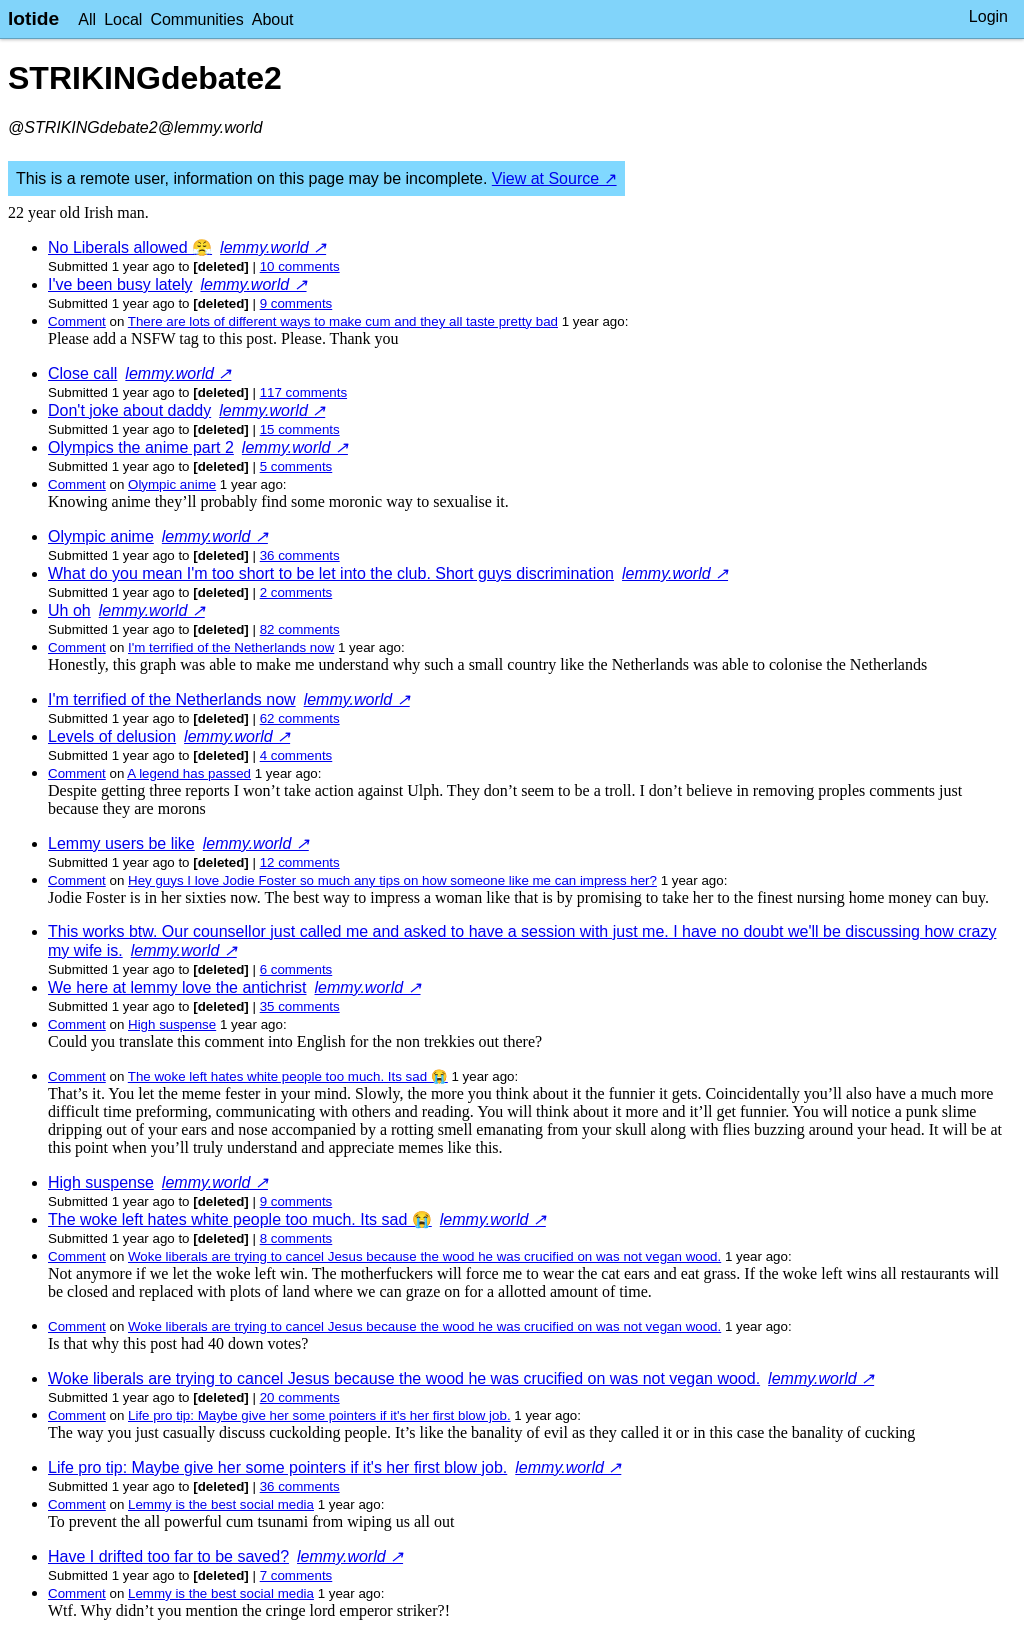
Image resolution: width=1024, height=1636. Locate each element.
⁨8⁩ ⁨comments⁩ (296, 1238)
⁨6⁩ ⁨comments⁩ (296, 969)
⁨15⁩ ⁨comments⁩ (300, 429)
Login (988, 16)
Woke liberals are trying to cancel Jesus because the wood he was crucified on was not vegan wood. (424, 1256)
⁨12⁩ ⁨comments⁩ (300, 862)
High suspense (172, 1024)
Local (123, 19)
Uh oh (69, 610)
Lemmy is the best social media (221, 1504)
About (273, 19)
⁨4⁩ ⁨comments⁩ (296, 755)
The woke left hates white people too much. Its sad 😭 (288, 1076)
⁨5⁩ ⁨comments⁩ (296, 466)
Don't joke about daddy (129, 410)
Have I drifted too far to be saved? (168, 1556)
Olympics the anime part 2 (141, 447)
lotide (33, 18)
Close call (82, 373)
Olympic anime (172, 484)
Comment (77, 321)
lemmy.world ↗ (273, 247)
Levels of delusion (112, 736)
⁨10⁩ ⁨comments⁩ (300, 266)
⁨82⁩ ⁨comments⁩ (300, 629)
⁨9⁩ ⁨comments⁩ (296, 303)
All (87, 19)
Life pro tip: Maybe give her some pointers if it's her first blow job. (319, 1415)
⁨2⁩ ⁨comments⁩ (296, 592)
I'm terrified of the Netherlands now (231, 647)
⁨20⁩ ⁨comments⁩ (300, 1397)
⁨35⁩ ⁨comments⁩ (300, 1006)
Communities (196, 19)
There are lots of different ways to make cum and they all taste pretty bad (343, 321)
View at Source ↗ (554, 178)
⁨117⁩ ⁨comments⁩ (303, 392)
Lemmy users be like (121, 843)
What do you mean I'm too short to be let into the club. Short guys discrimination (331, 573)
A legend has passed (189, 773)
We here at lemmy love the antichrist (177, 987)
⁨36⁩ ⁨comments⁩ (300, 555)
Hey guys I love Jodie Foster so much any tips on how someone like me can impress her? (392, 880)
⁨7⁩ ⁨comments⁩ (296, 1575)
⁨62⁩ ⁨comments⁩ (300, 718)
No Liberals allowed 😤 (130, 247)
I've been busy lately (120, 284)
